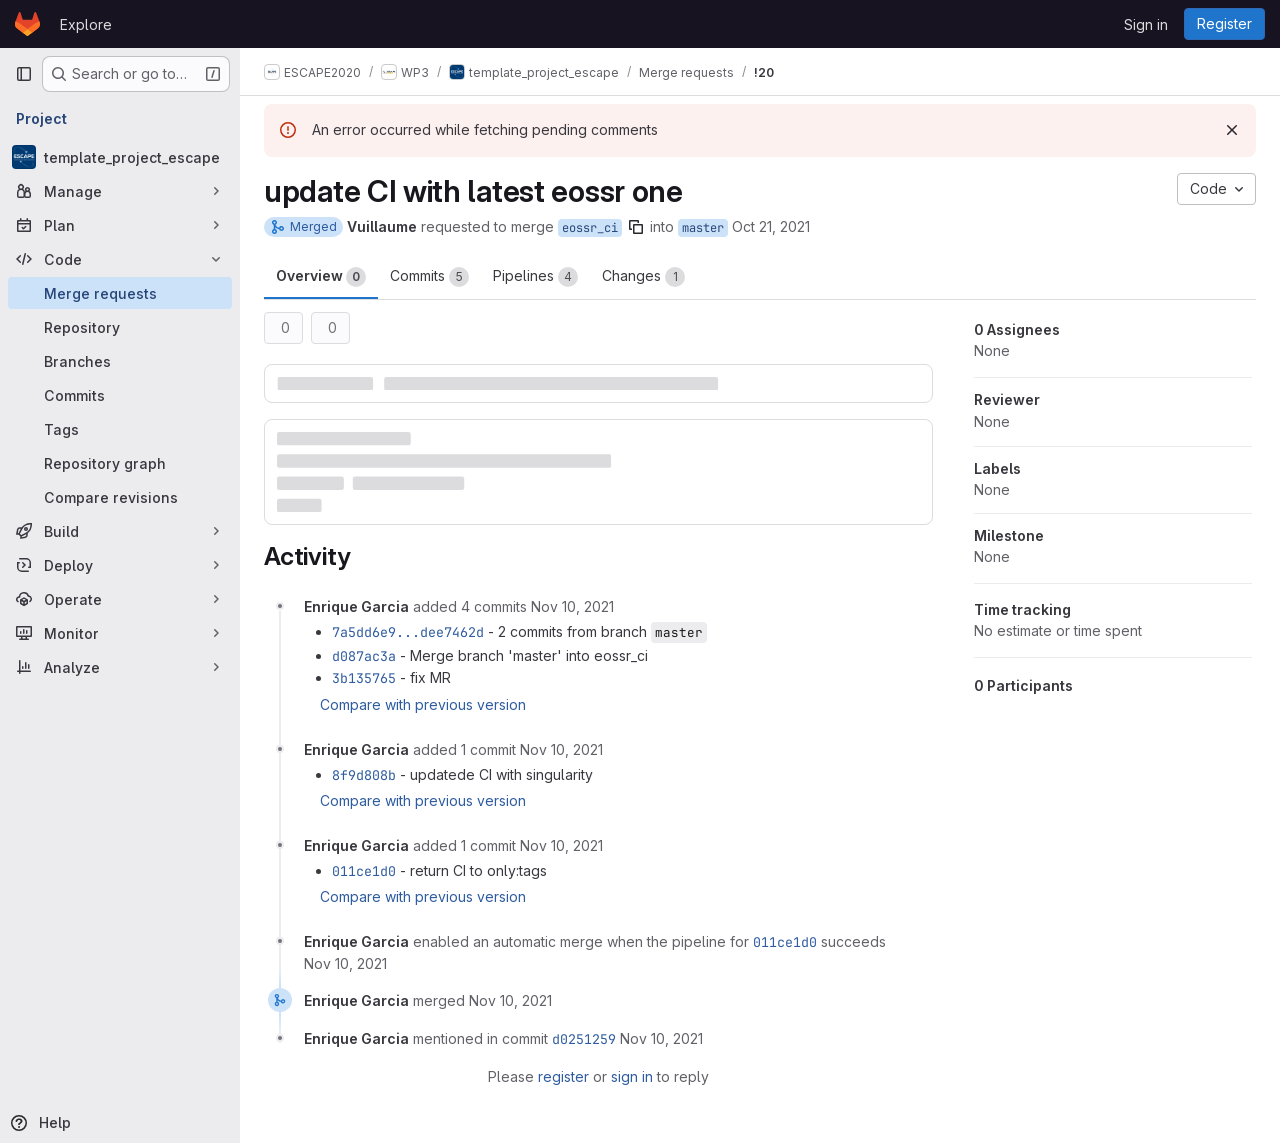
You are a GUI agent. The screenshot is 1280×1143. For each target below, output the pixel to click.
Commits (429, 277)
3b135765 (364, 678)
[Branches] (120, 361)
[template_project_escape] (120, 157)
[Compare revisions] (120, 497)
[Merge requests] (120, 293)
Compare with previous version (423, 704)
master (703, 228)
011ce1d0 (364, 871)
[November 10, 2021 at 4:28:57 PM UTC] (510, 1000)
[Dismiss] (1232, 130)
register (563, 1076)
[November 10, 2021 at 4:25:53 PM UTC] (561, 845)
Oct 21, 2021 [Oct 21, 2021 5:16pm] (771, 226)
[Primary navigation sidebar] (24, 74)
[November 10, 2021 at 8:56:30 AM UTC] (572, 606)
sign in (632, 1076)
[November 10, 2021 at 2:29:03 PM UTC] (561, 749)
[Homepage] (27, 24)
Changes (643, 277)
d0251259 (584, 1039)
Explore (86, 24)
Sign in (1146, 24)
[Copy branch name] (636, 227)
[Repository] (120, 327)
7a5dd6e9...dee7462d (408, 632)
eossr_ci (590, 228)
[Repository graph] (120, 463)
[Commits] (120, 395)
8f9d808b (364, 775)
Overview (321, 277)
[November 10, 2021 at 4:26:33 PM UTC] (345, 963)
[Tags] (120, 429)
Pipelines (535, 277)
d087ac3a (364, 656)
